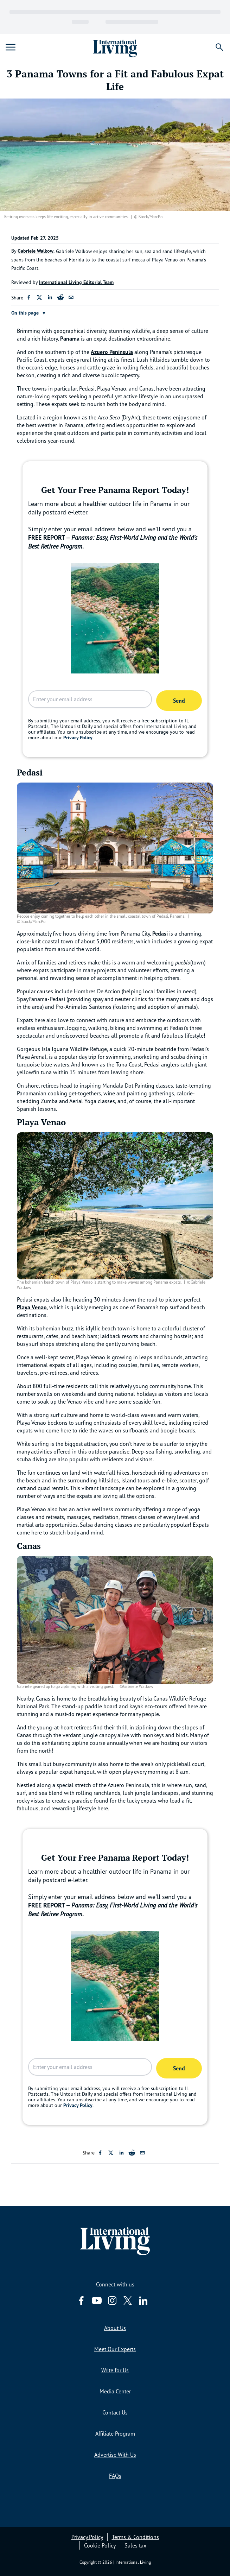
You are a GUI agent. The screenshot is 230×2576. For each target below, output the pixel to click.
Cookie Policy (100, 2545)
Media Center (115, 2391)
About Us (115, 2327)
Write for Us (115, 2370)
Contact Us (115, 2412)
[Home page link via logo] (115, 47)
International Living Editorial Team (76, 282)
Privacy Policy (77, 737)
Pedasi (160, 933)
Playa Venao (32, 1307)
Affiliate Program (115, 2433)
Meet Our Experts (115, 2349)
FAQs (115, 2475)
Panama (69, 338)
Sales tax (135, 2545)
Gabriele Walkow (35, 251)
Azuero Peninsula (112, 351)
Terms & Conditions (135, 2536)
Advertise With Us (115, 2454)
